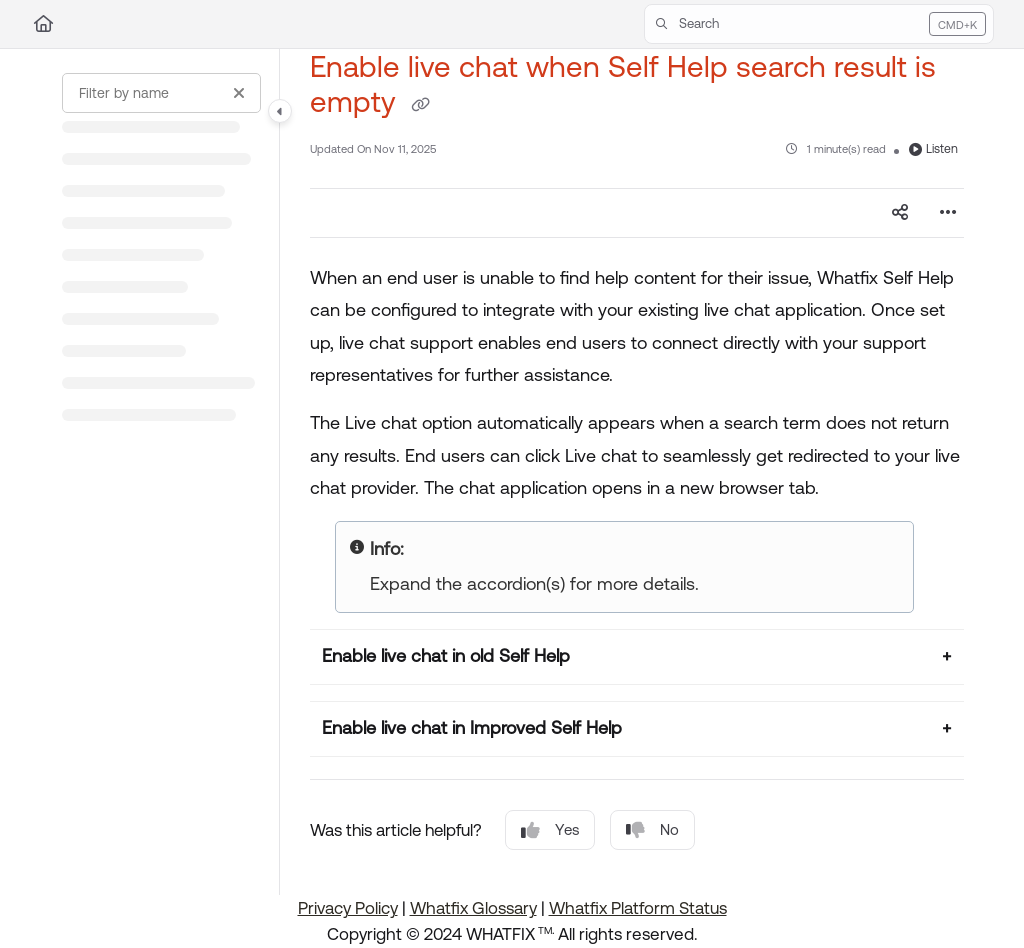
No (652, 830)
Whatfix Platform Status (638, 908)
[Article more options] (948, 213)
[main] (637, 472)
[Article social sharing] (900, 213)
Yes (550, 830)
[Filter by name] (161, 93)
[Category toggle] (280, 111)
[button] (819, 24)
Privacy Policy (348, 908)
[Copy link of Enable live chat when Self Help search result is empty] (420, 105)
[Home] (43, 24)
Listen (933, 149)
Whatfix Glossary (473, 908)
